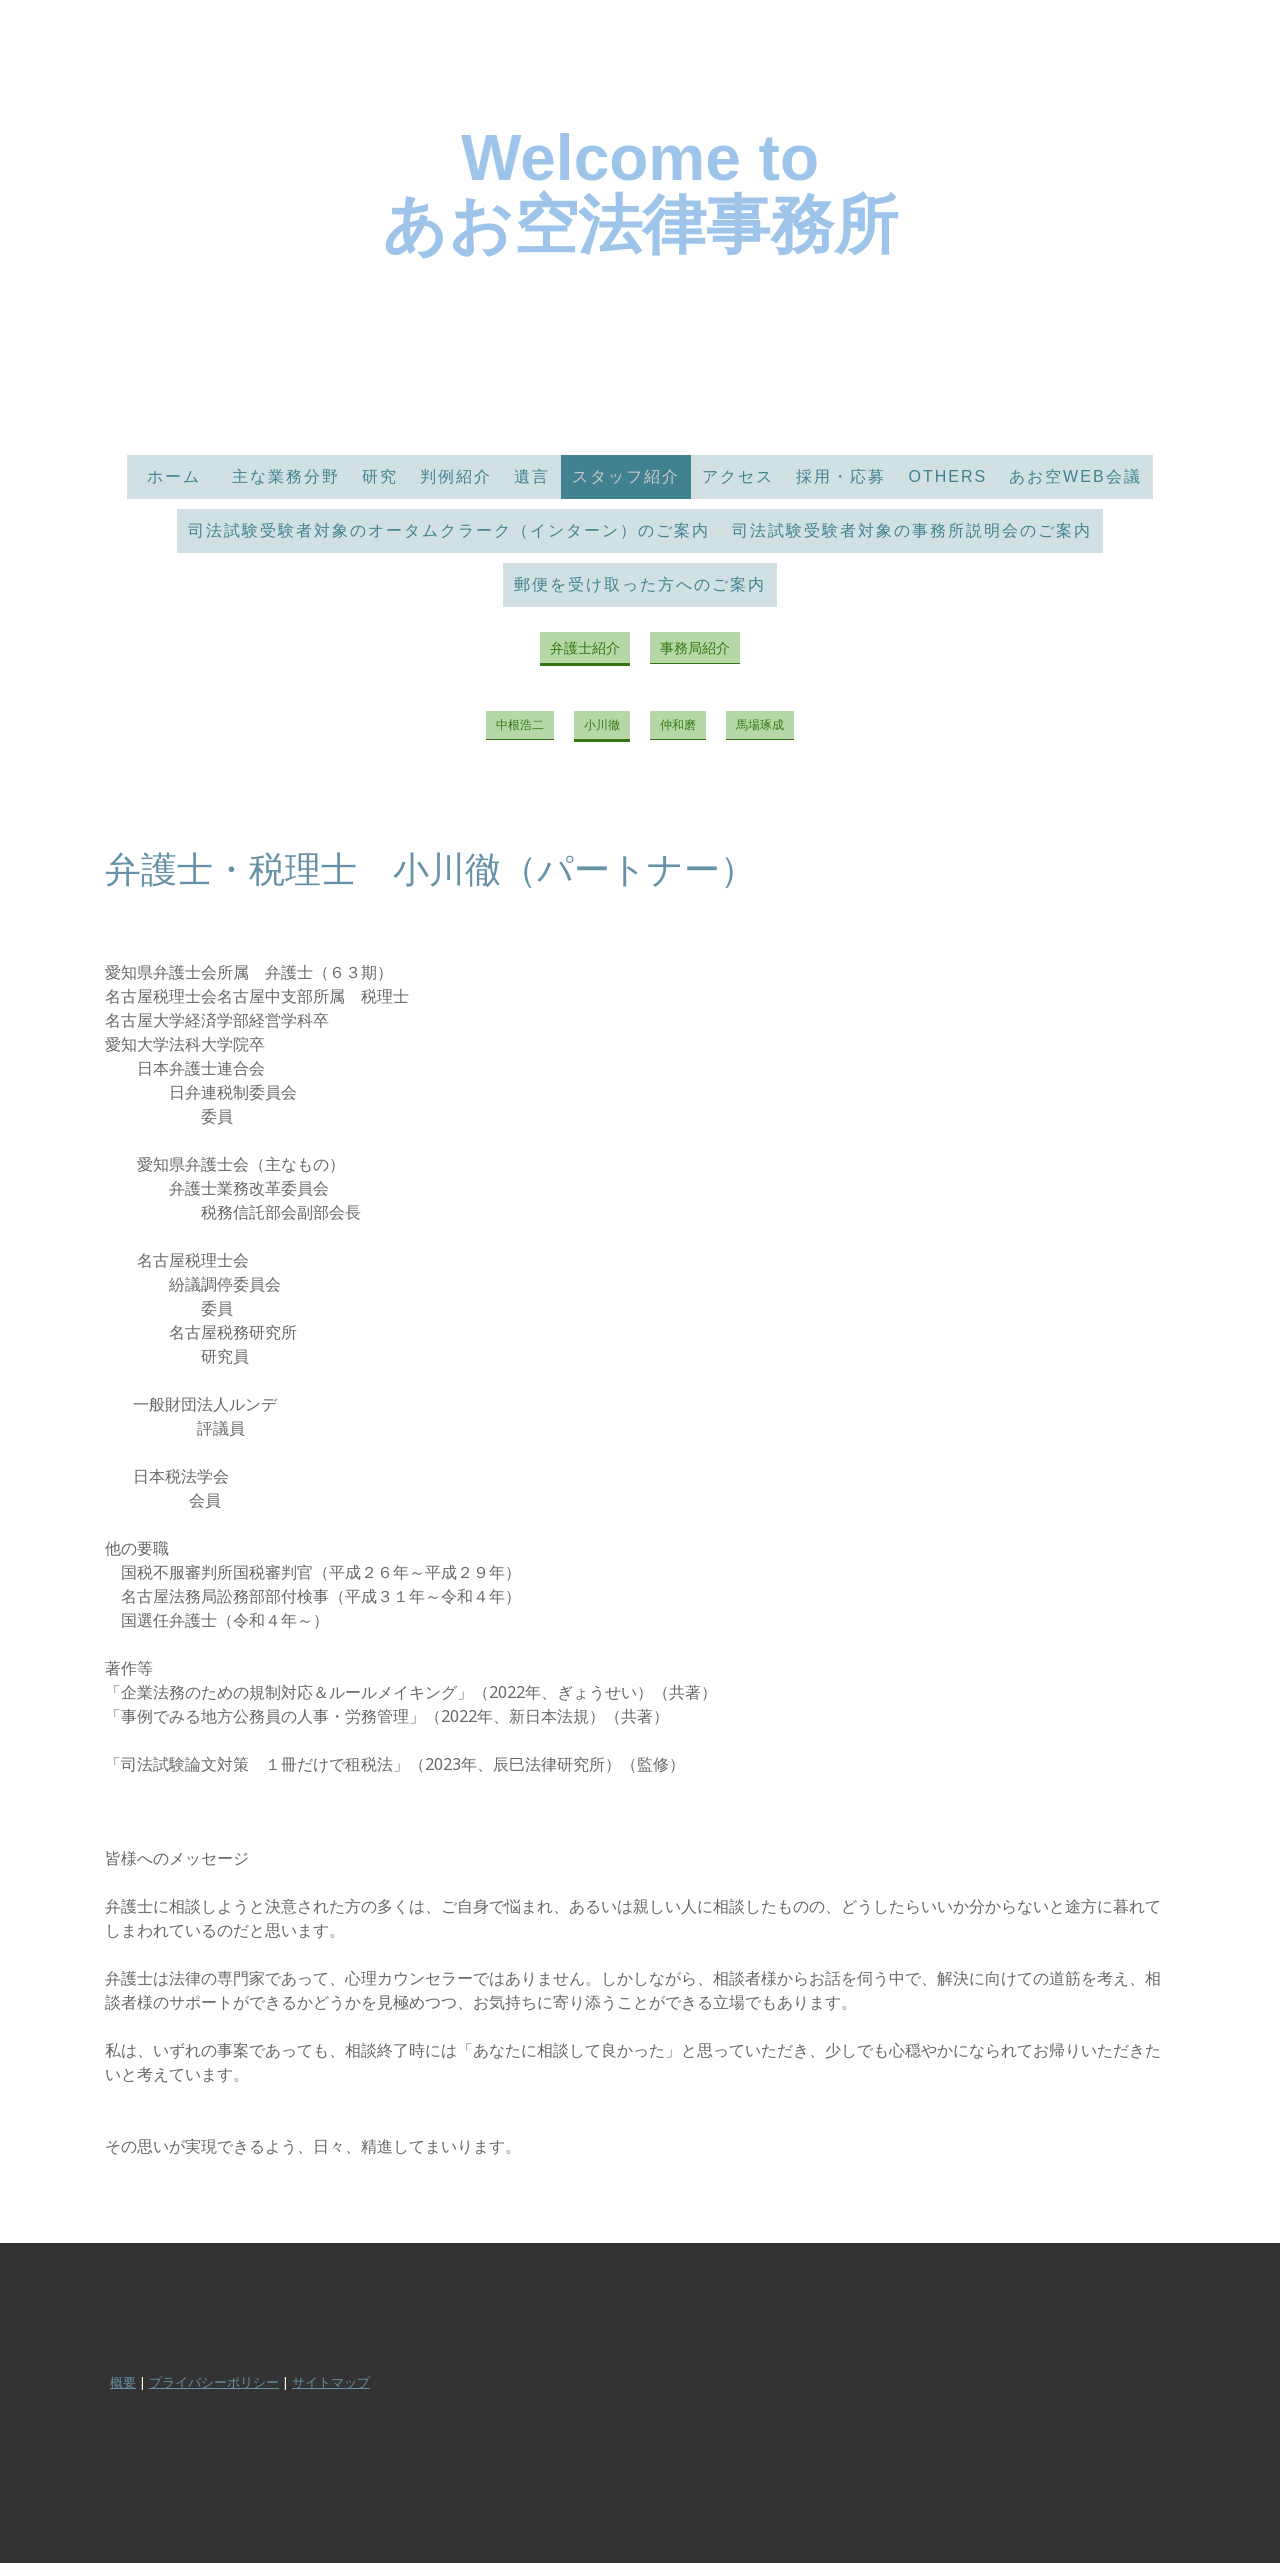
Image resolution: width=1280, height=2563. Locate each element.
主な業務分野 (286, 476)
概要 (123, 2382)
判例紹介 (456, 476)
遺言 (532, 476)
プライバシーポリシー (214, 2382)
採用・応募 (841, 476)
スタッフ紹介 (626, 476)
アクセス (738, 476)
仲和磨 (678, 724)
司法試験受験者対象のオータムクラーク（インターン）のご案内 (449, 530)
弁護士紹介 (585, 647)
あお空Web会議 (1075, 476)
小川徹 (602, 724)
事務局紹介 (695, 647)
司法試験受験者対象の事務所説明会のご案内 (912, 530)
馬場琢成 (760, 724)
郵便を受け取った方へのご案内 (640, 584)
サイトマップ (331, 2382)
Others (947, 476)
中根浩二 (520, 724)
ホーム (183, 476)
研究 (380, 476)
